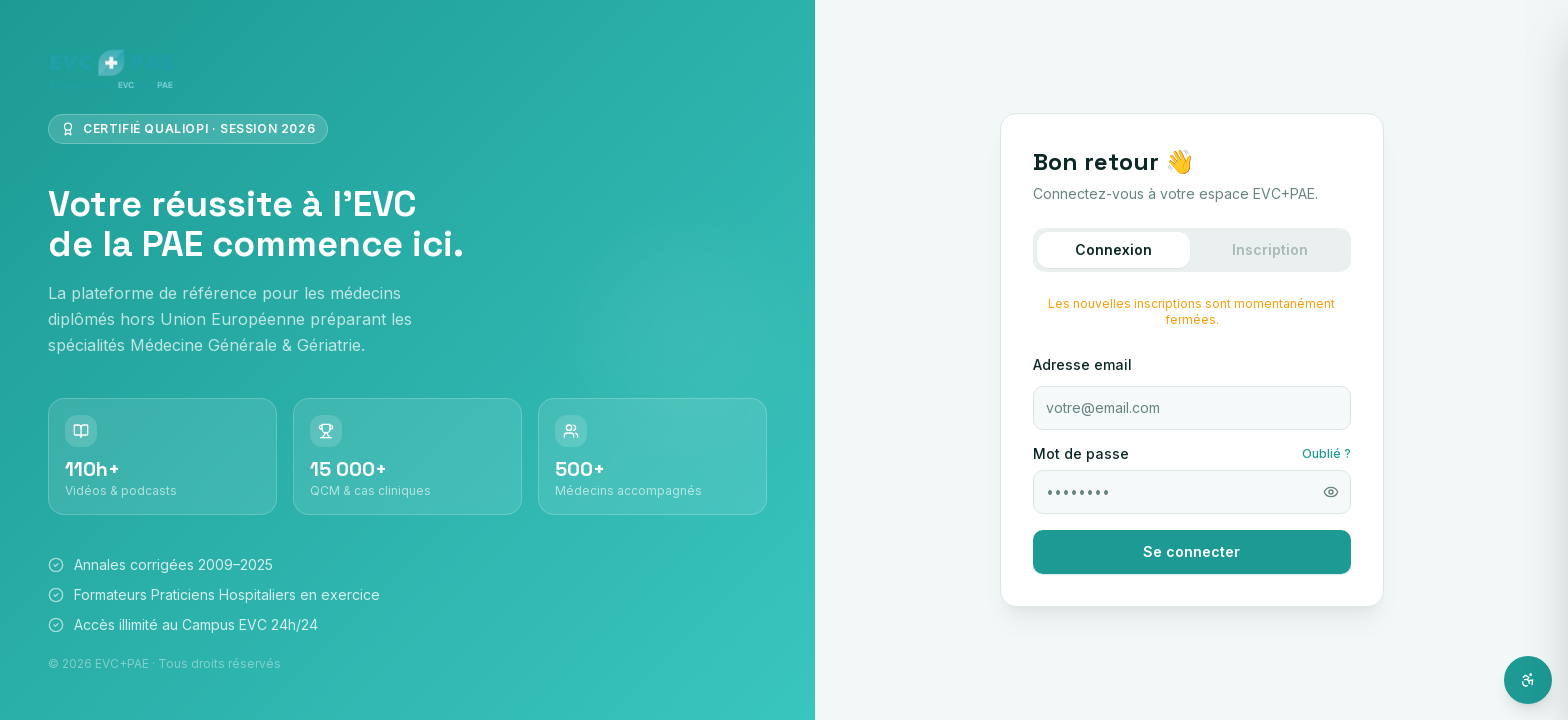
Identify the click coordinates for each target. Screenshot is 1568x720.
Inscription (1270, 249)
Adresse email (1082, 364)
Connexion (1113, 249)
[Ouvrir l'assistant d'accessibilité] (1528, 680)
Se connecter (1191, 551)
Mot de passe (1081, 454)
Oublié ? (1326, 453)
